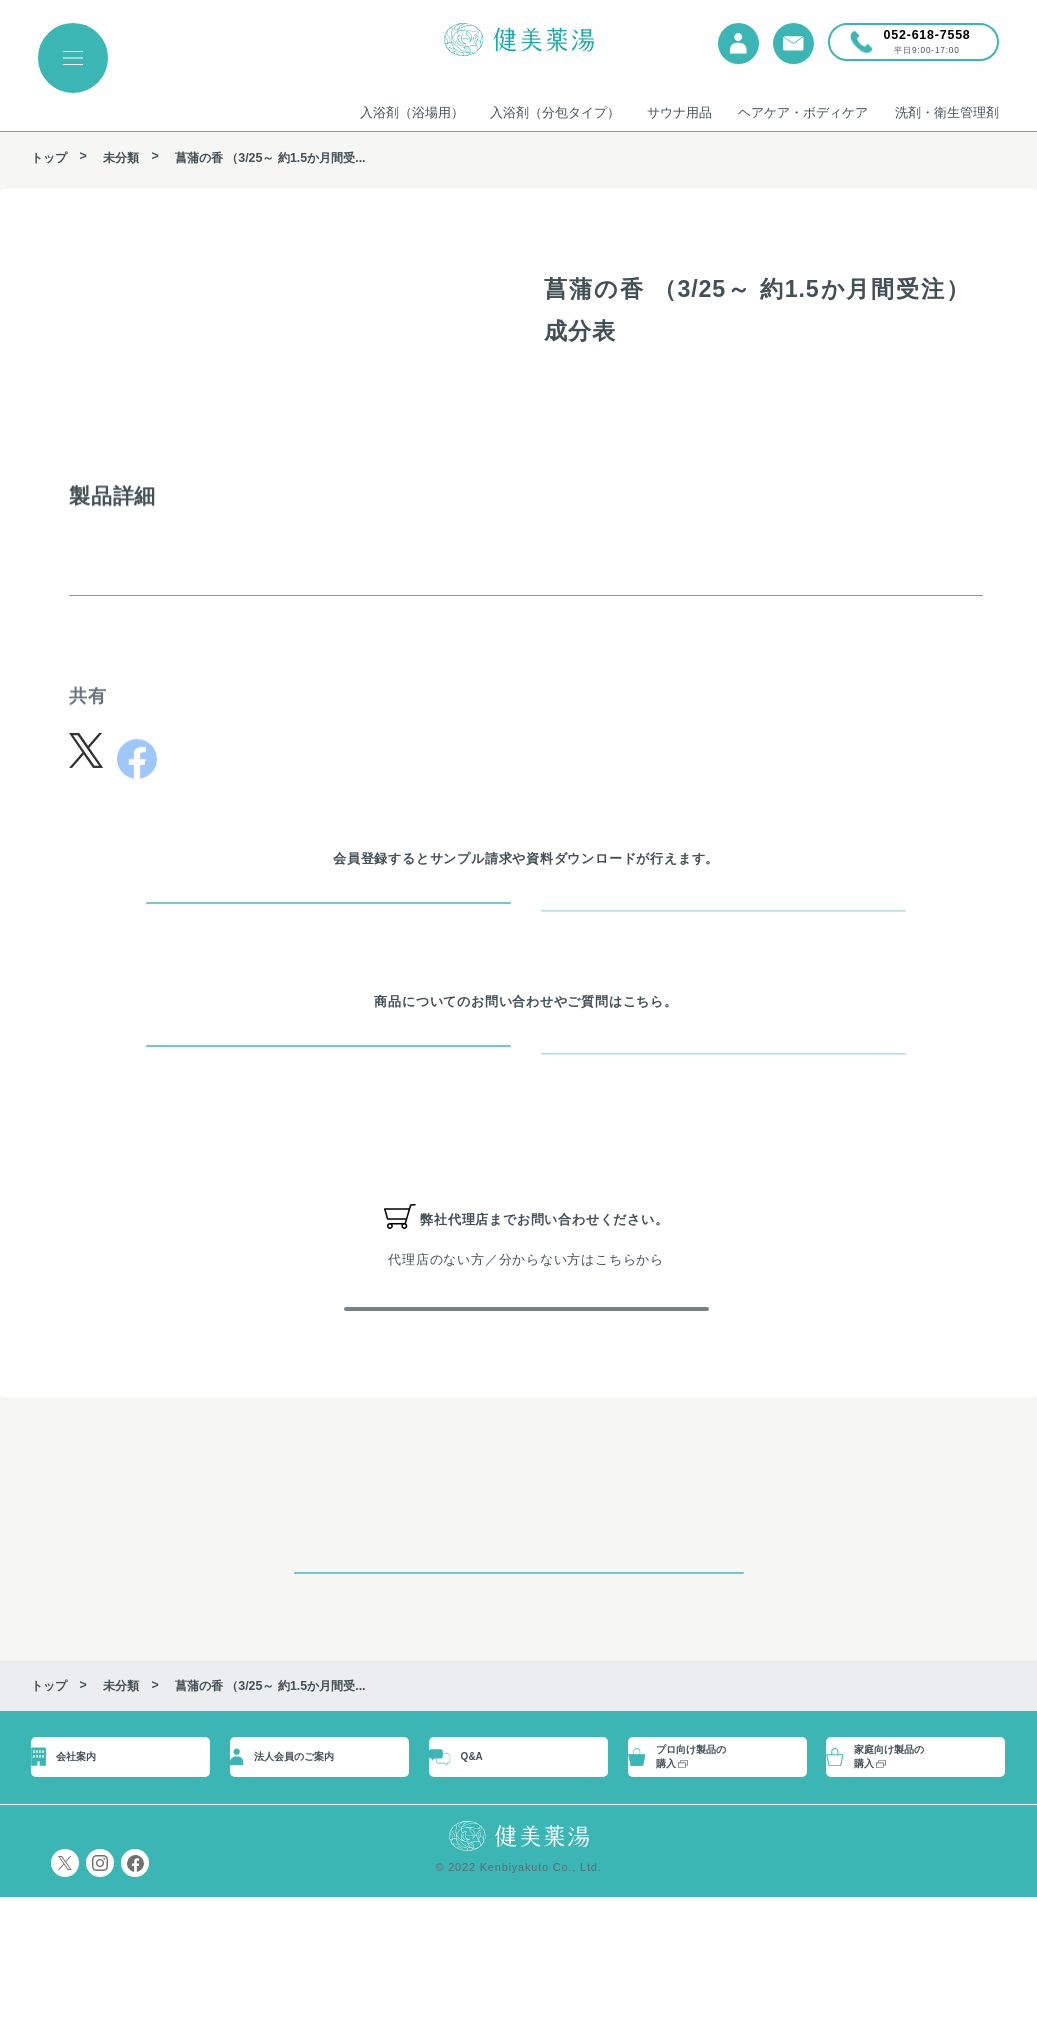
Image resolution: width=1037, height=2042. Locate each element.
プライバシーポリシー (98, 2008)
